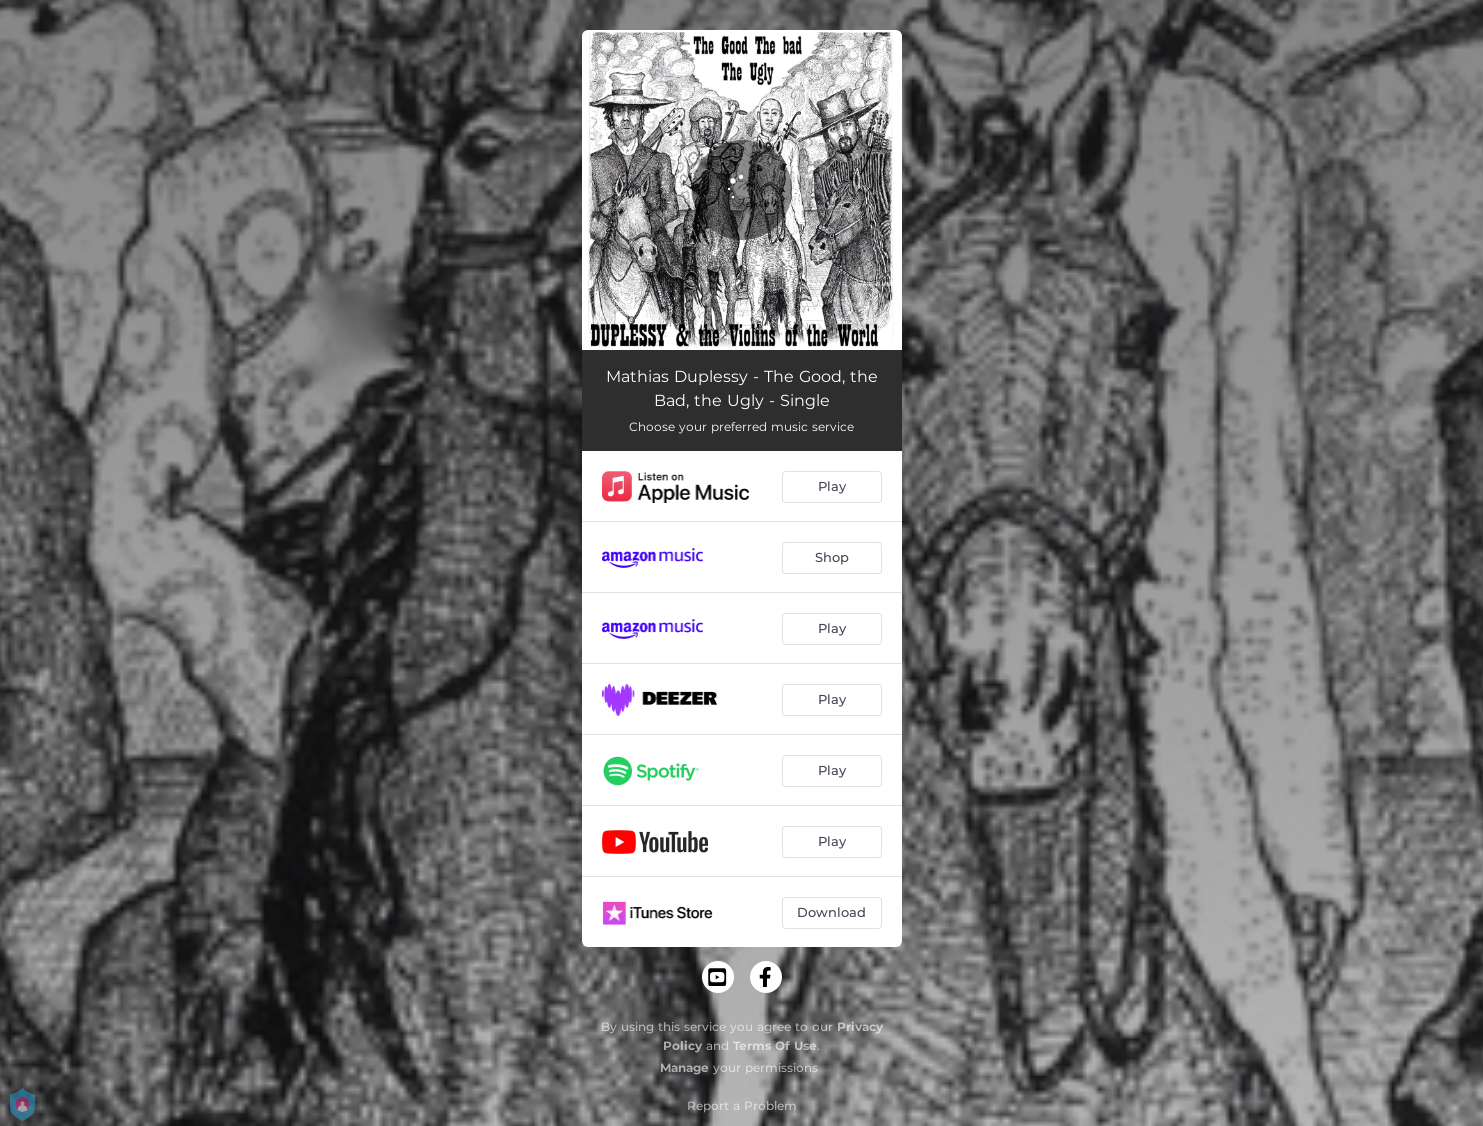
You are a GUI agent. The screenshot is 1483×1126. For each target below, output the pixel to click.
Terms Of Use (775, 1045)
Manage (684, 1067)
